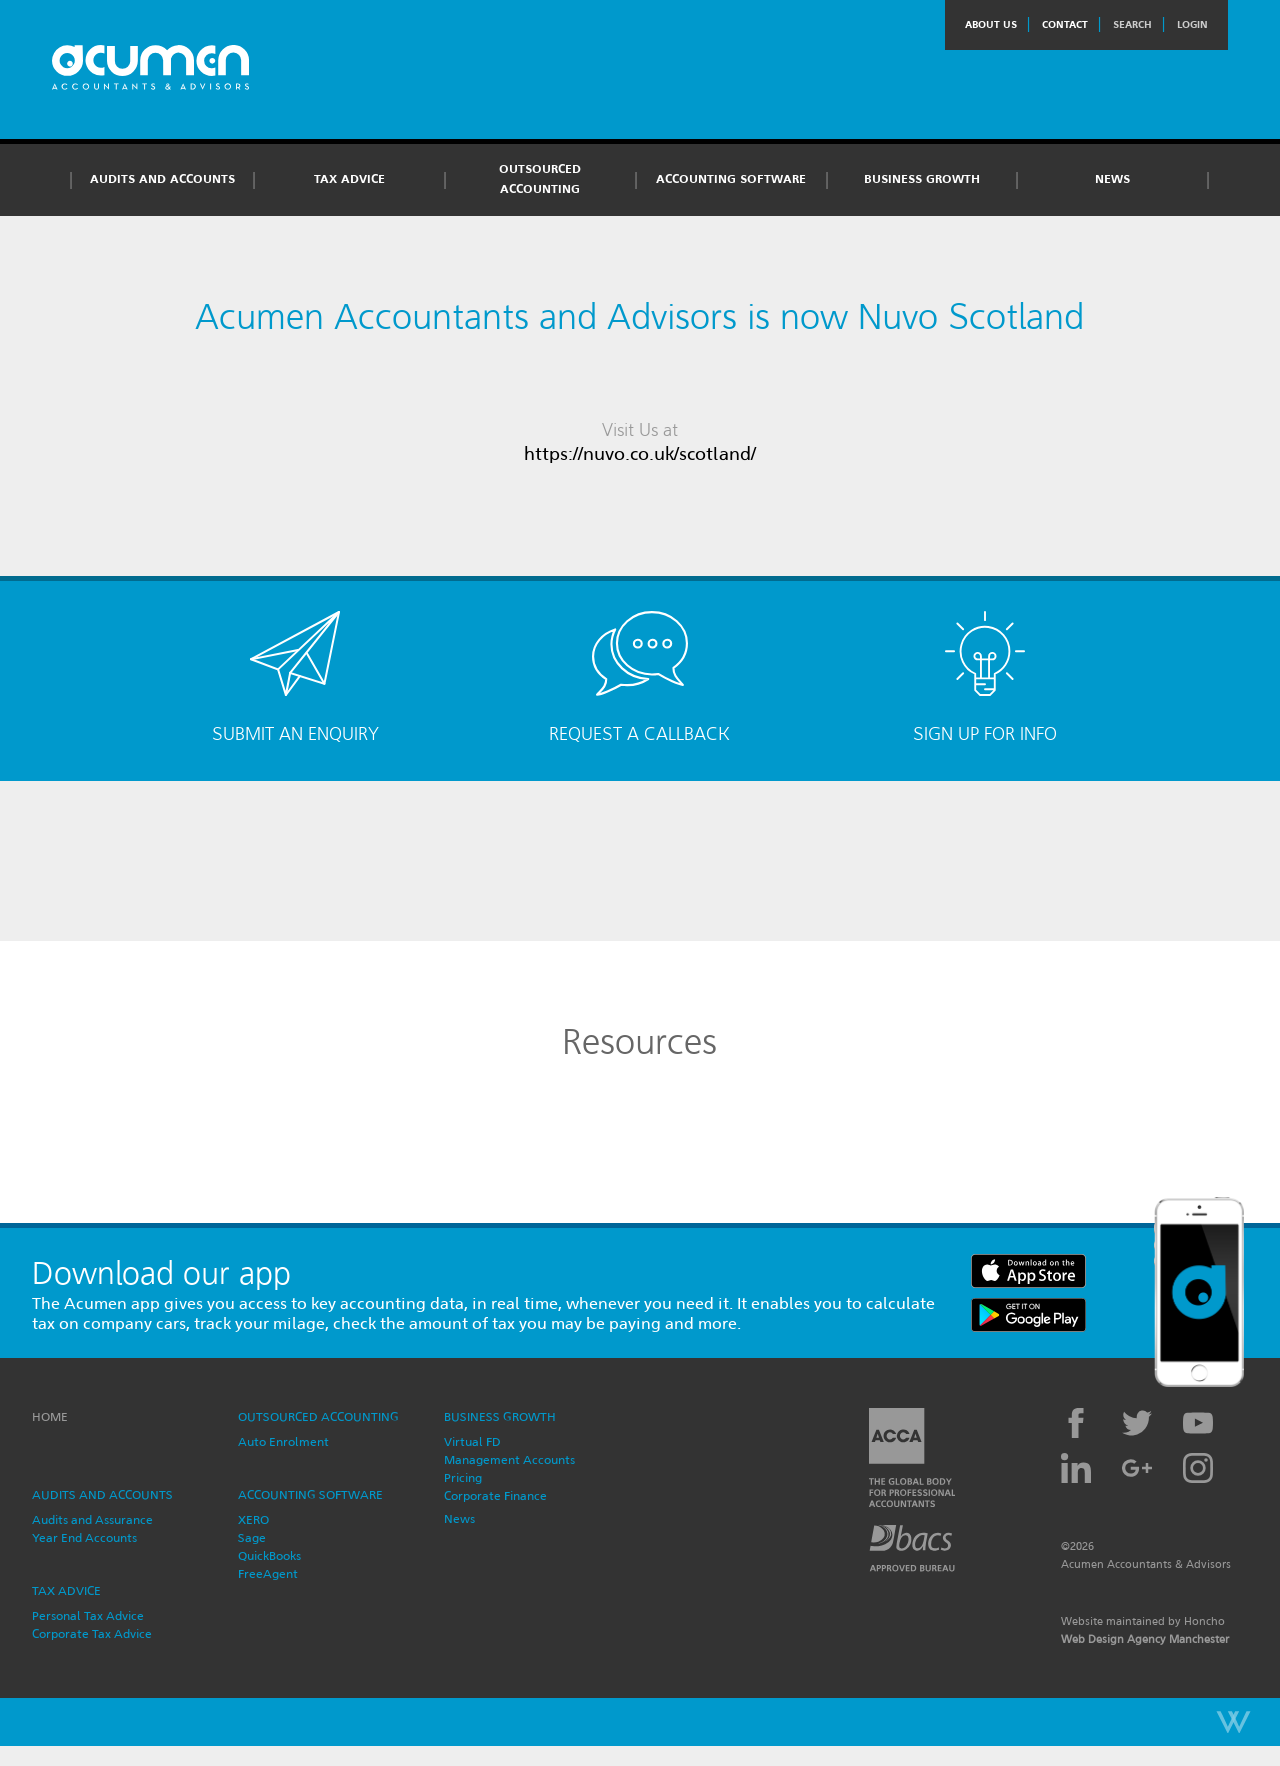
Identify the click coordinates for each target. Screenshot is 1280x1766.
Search (1132, 24)
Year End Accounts (84, 1537)
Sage (252, 1537)
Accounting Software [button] (731, 179)
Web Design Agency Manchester (1145, 1639)
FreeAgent (268, 1573)
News (1112, 179)
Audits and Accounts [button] (162, 179)
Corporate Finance (495, 1495)
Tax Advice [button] (349, 179)
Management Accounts (509, 1459)
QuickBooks (269, 1555)
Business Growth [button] (922, 179)
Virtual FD (472, 1441)
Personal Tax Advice (88, 1615)
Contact (1065, 24)
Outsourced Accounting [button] (540, 179)
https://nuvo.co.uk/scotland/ (640, 454)
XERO (253, 1519)
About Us (991, 24)
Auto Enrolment (283, 1441)
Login (1192, 24)
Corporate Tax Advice (92, 1633)
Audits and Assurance (92, 1519)
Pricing (463, 1477)
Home (50, 1416)
